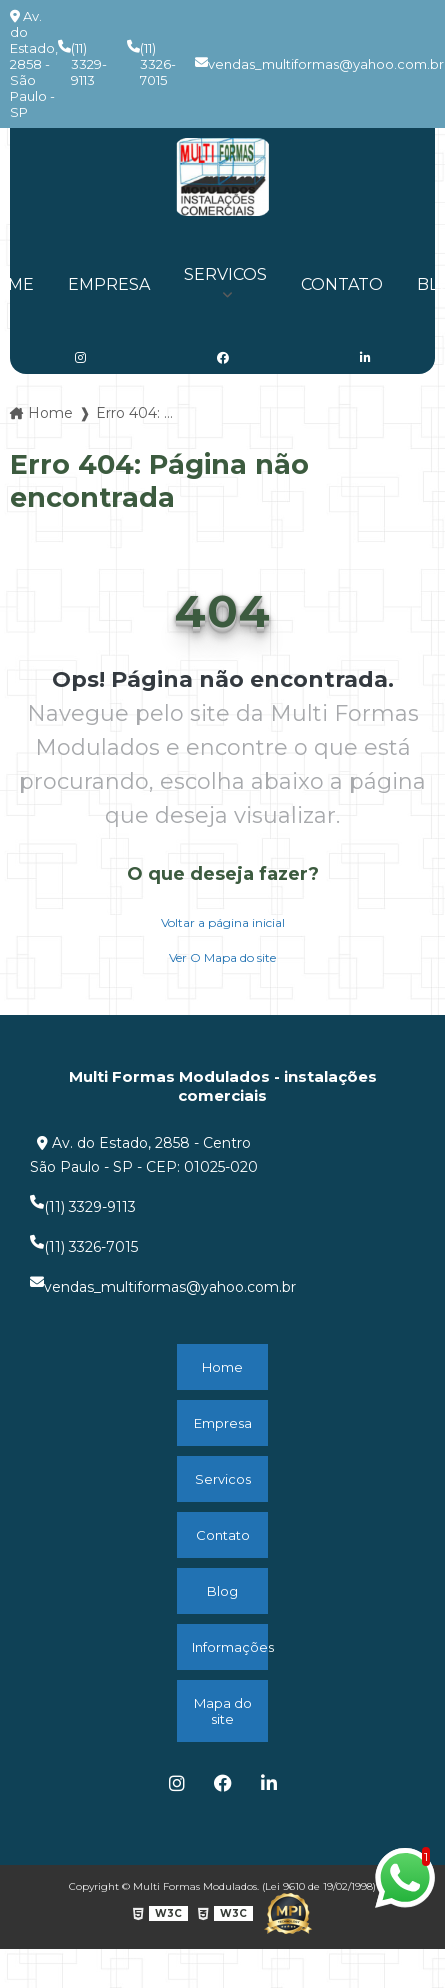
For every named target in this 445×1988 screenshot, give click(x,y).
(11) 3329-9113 (82, 64)
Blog (222, 1591)
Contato (342, 284)
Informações (230, 1647)
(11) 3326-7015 (151, 64)
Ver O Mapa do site (222, 957)
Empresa (109, 284)
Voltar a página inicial (223, 922)
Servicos (225, 274)
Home (222, 1367)
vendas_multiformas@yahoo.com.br (319, 64)
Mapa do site (223, 1711)
